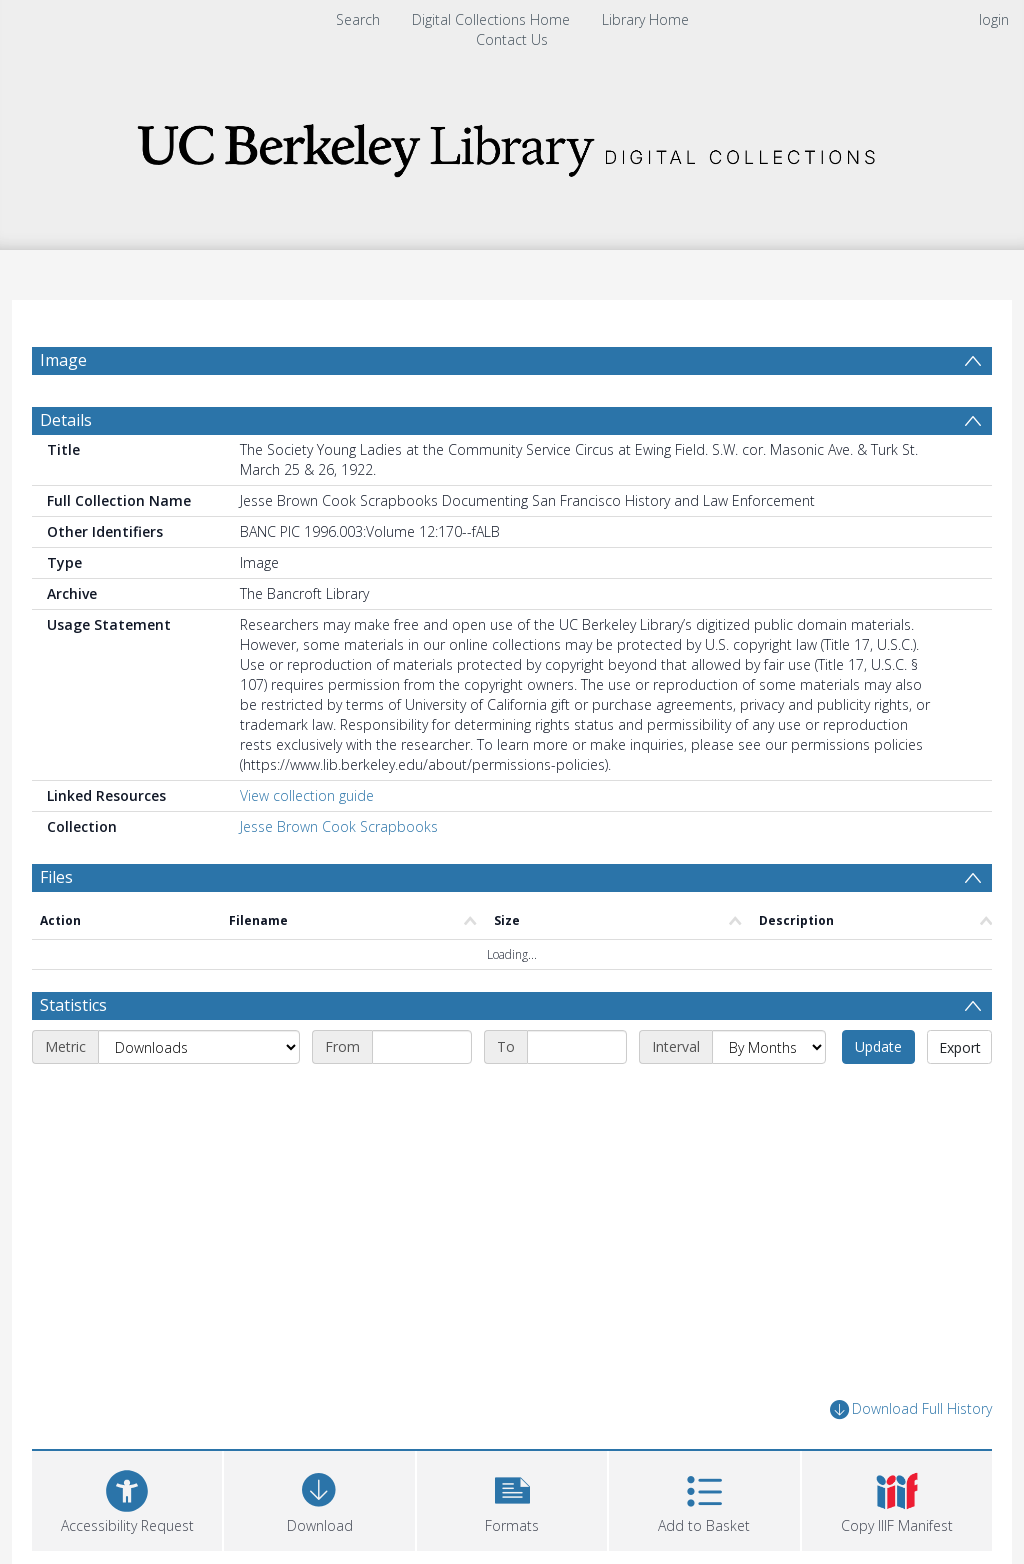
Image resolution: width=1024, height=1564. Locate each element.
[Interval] (769, 1047)
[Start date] (422, 1047)
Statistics (73, 1005)
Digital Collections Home (491, 19)
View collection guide (307, 795)
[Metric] (199, 1047)
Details (66, 420)
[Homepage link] (512, 144)
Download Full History (911, 1409)
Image (63, 360)
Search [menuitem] (358, 19)
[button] (512, 1498)
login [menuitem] (994, 19)
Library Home (645, 19)
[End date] (577, 1047)
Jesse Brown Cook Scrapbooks (339, 826)
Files (56, 877)
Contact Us (512, 39)
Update (878, 1046)
